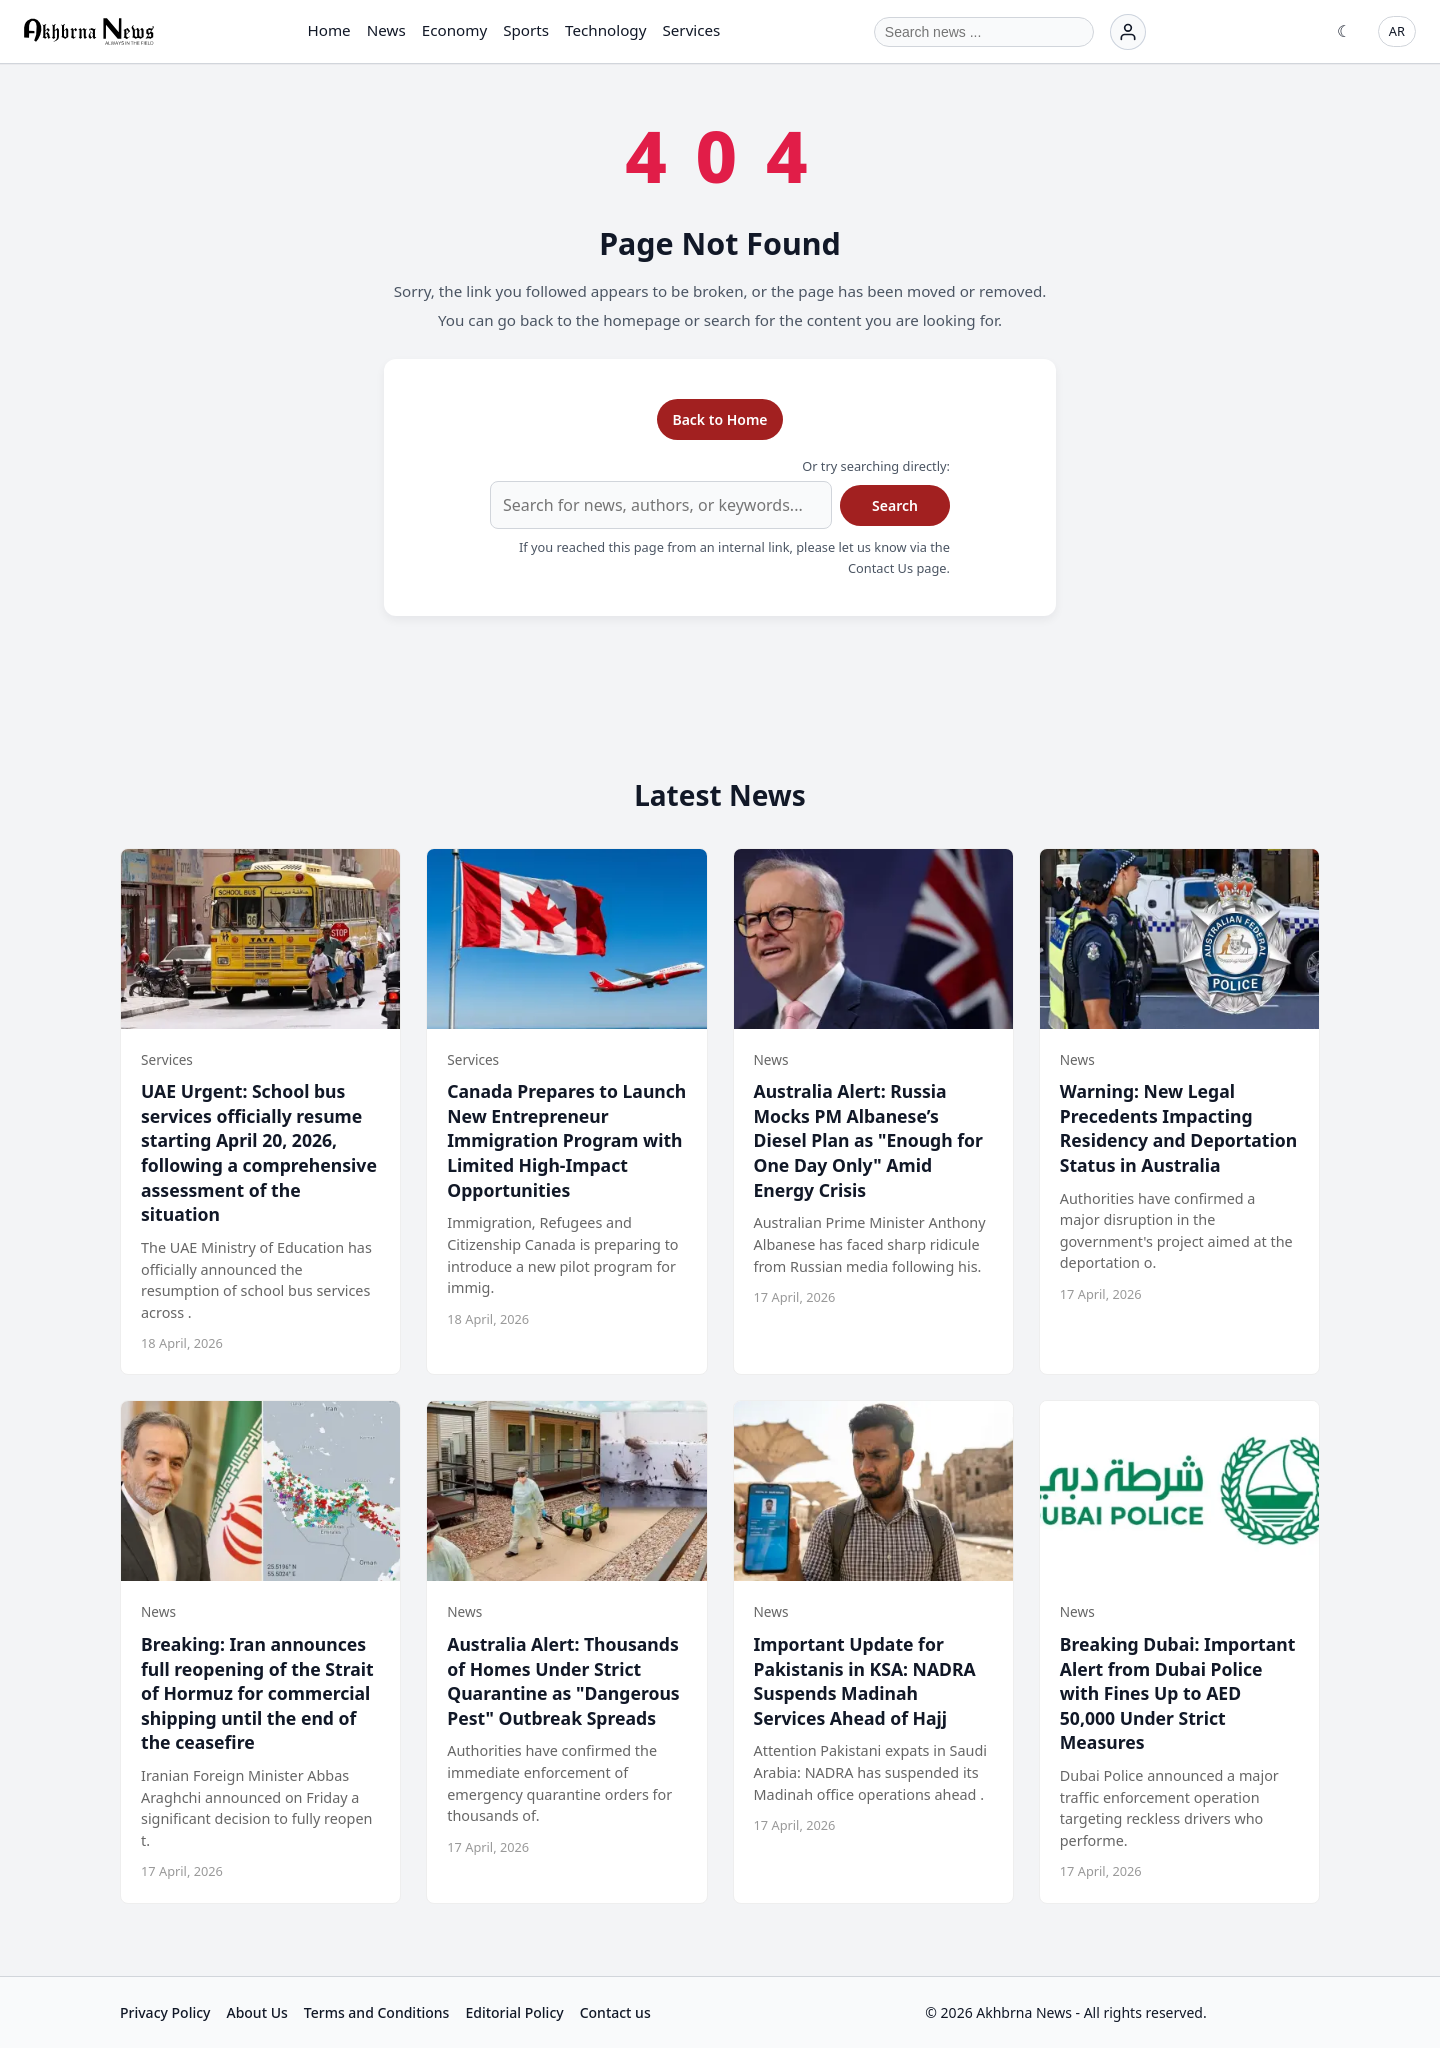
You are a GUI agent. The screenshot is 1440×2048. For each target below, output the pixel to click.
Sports (526, 30)
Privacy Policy (165, 2012)
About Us (256, 2012)
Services (691, 30)
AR (1397, 31)
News (386, 30)
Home (328, 30)
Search (895, 505)
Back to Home (719, 419)
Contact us (615, 2012)
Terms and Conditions (377, 2012)
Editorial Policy (514, 2012)
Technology (605, 30)
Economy (454, 30)
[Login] (1128, 32)
